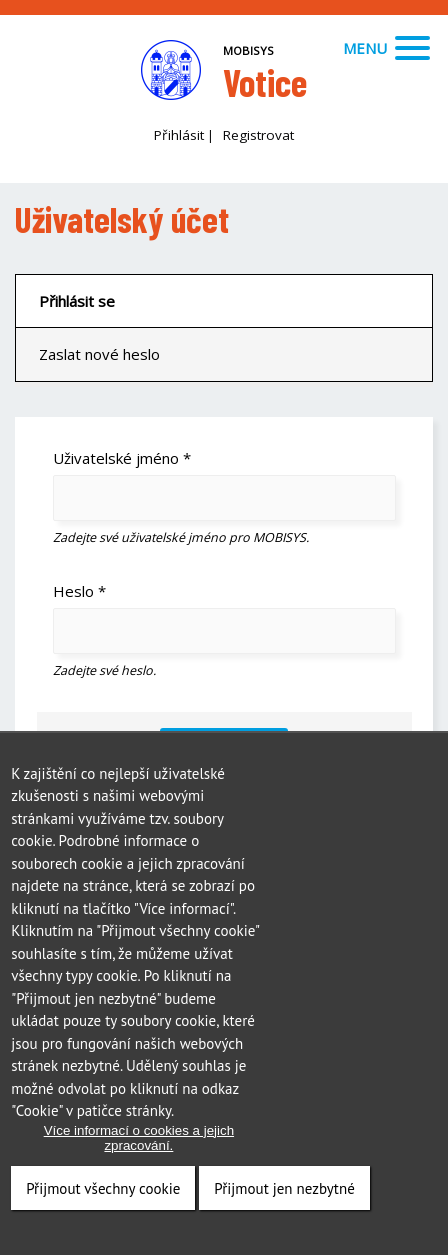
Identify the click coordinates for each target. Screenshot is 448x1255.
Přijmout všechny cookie (103, 1195)
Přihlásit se (77, 301)
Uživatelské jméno (122, 458)
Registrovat (258, 135)
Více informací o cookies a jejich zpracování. (139, 1145)
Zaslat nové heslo (99, 354)
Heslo (79, 591)
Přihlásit (179, 135)
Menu (386, 48)
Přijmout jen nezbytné (284, 1195)
